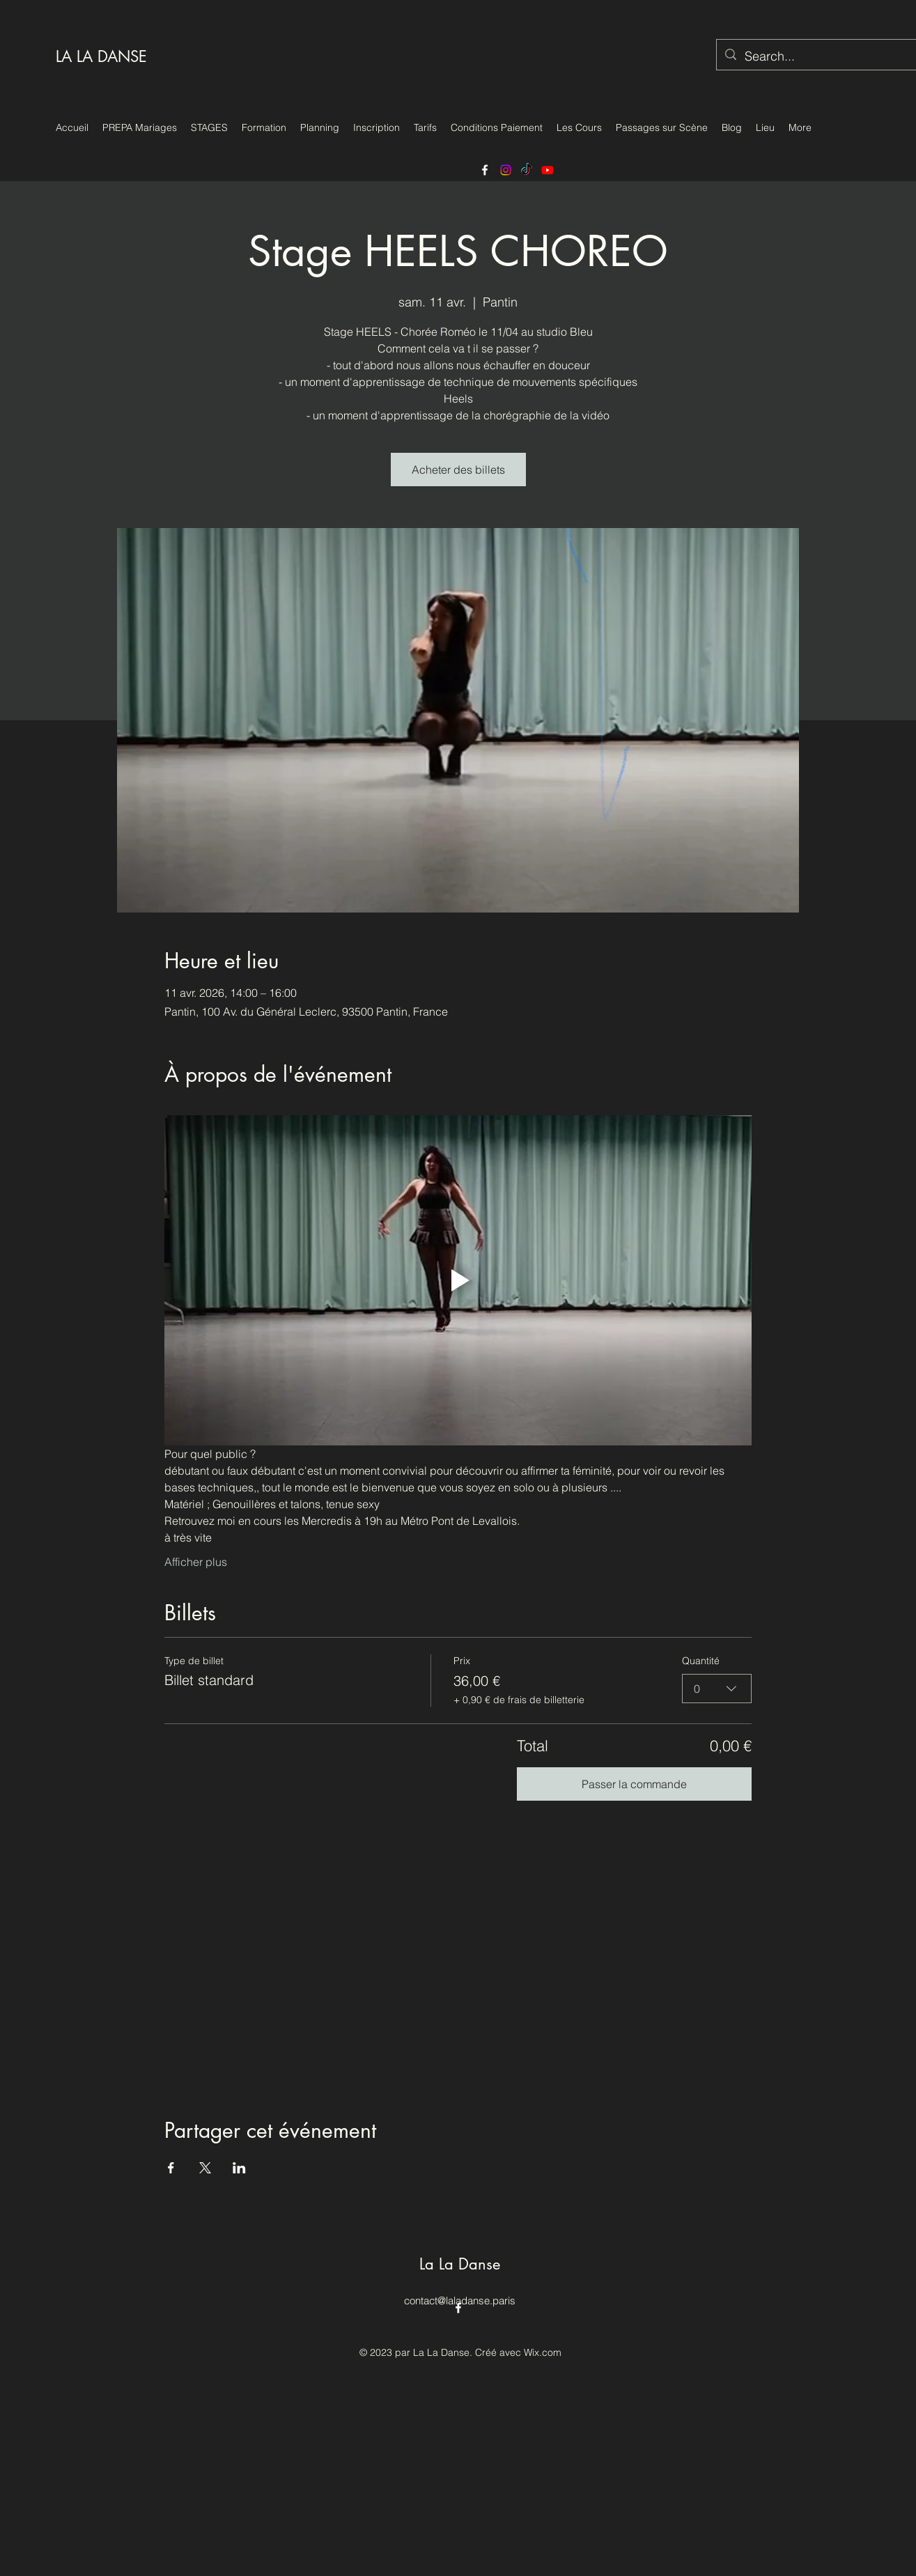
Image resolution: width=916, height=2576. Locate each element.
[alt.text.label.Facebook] (485, 170)
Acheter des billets (458, 469)
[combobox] (717, 1687)
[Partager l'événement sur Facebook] (171, 2167)
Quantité (701, 1660)
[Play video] (458, 1280)
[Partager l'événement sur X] (205, 2167)
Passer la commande (634, 1784)
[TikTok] (527, 170)
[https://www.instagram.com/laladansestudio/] (506, 170)
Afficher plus (195, 1562)
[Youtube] (547, 170)
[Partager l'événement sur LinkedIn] (239, 2167)
